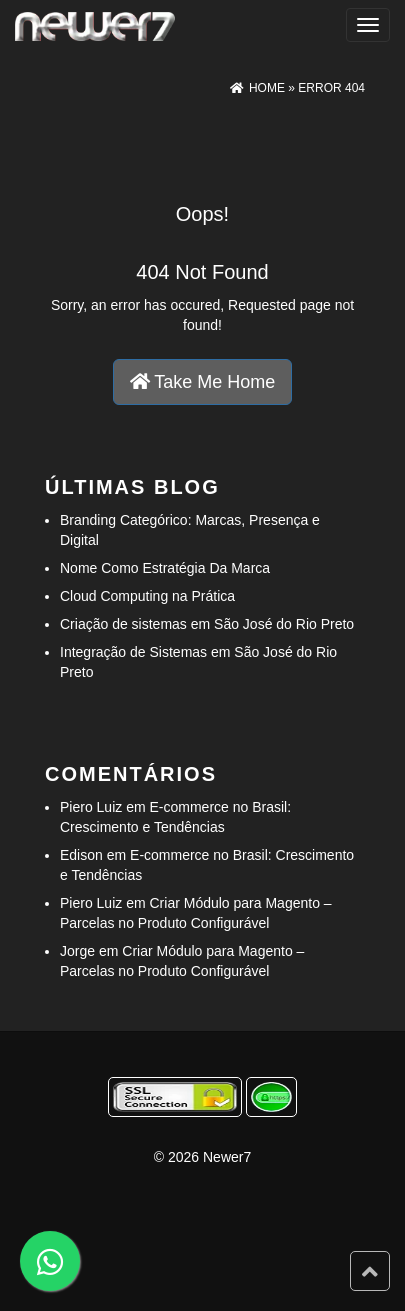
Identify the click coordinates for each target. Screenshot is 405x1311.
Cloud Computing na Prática (147, 596)
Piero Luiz (91, 807)
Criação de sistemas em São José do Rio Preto (207, 624)
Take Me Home (203, 382)
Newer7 (227, 1157)
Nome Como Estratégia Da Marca (165, 568)
